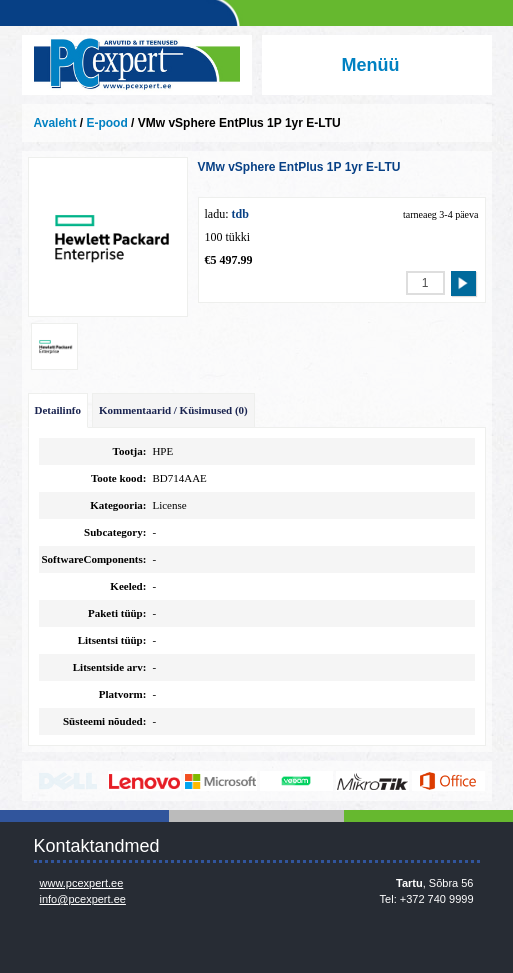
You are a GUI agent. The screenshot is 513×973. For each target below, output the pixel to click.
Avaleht (55, 123)
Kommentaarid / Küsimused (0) (173, 410)
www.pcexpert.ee (82, 883)
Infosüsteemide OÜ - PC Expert (137, 65)
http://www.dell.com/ (68, 781)
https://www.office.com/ (448, 781)
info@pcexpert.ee (83, 899)
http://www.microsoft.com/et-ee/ (220, 781)
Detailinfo (58, 410)
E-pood (106, 123)
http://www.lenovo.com (144, 781)
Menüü (371, 65)
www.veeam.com (296, 781)
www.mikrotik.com (372, 781)
